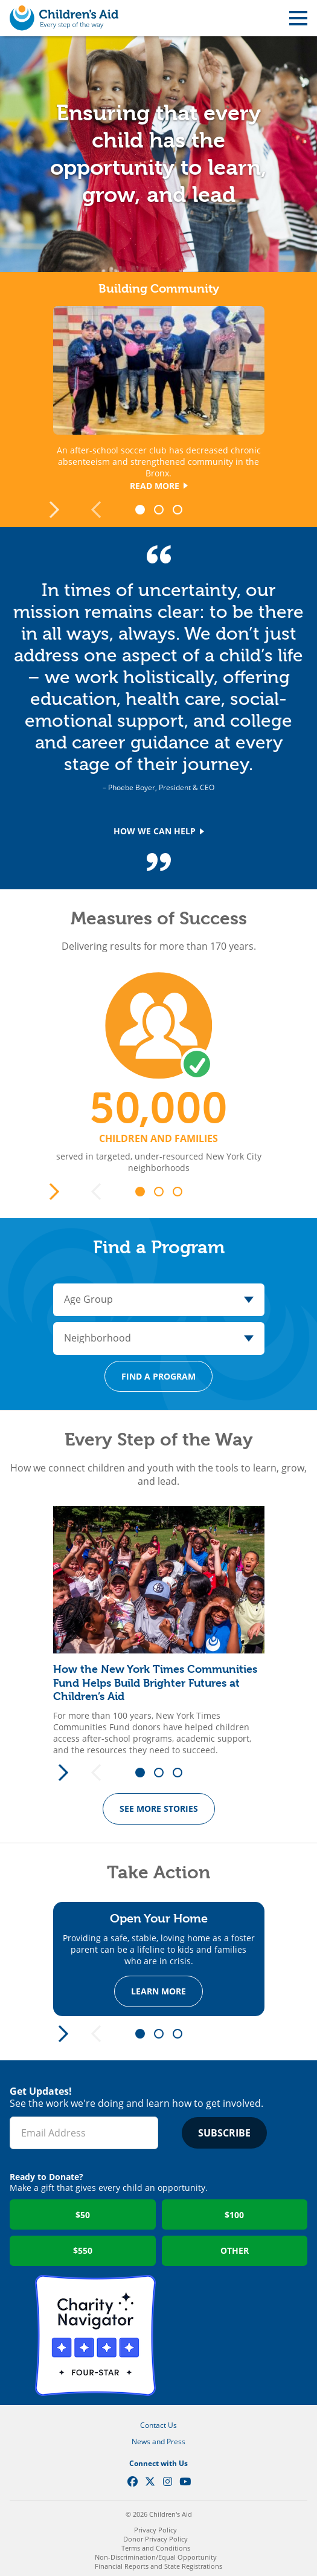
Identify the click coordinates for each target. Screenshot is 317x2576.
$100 (234, 2215)
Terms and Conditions (155, 2547)
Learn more (158, 1991)
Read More (159, 486)
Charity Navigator (95, 2335)
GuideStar (222, 2335)
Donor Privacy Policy (155, 2538)
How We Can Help (159, 831)
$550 (82, 2250)
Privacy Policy (155, 2529)
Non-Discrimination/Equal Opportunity (156, 2556)
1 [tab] (144, 510)
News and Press (158, 2441)
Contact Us (158, 2425)
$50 (82, 2215)
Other (234, 2250)
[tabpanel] (158, 1631)
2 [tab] (163, 510)
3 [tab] (181, 510)
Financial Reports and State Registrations (158, 2566)
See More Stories (159, 1808)
